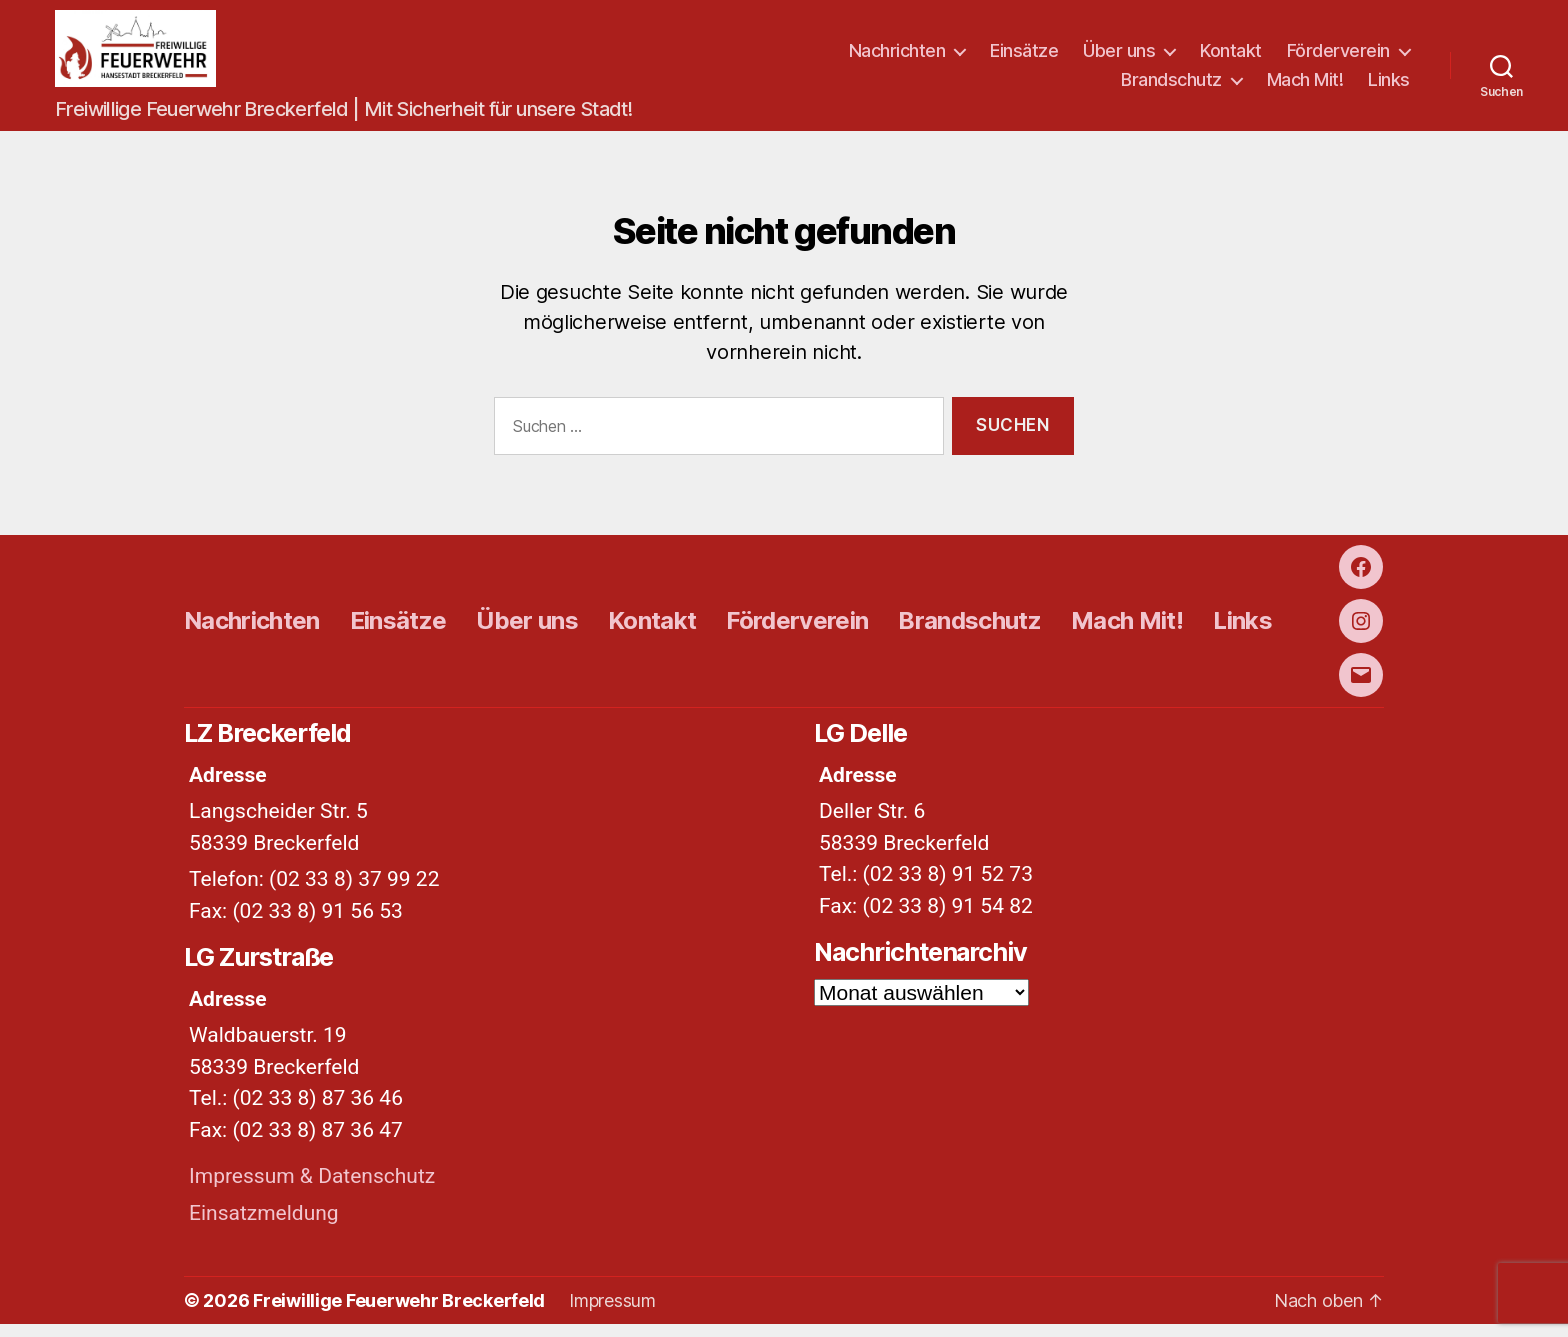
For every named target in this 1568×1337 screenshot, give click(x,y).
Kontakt (1231, 56)
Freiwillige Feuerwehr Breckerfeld (399, 1313)
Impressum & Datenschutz (312, 1190)
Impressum (612, 1313)
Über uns (1119, 56)
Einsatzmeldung (264, 1226)
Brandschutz (1171, 86)
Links (1389, 86)
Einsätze (1024, 56)
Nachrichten (897, 56)
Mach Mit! (1305, 86)
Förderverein (1338, 56)
